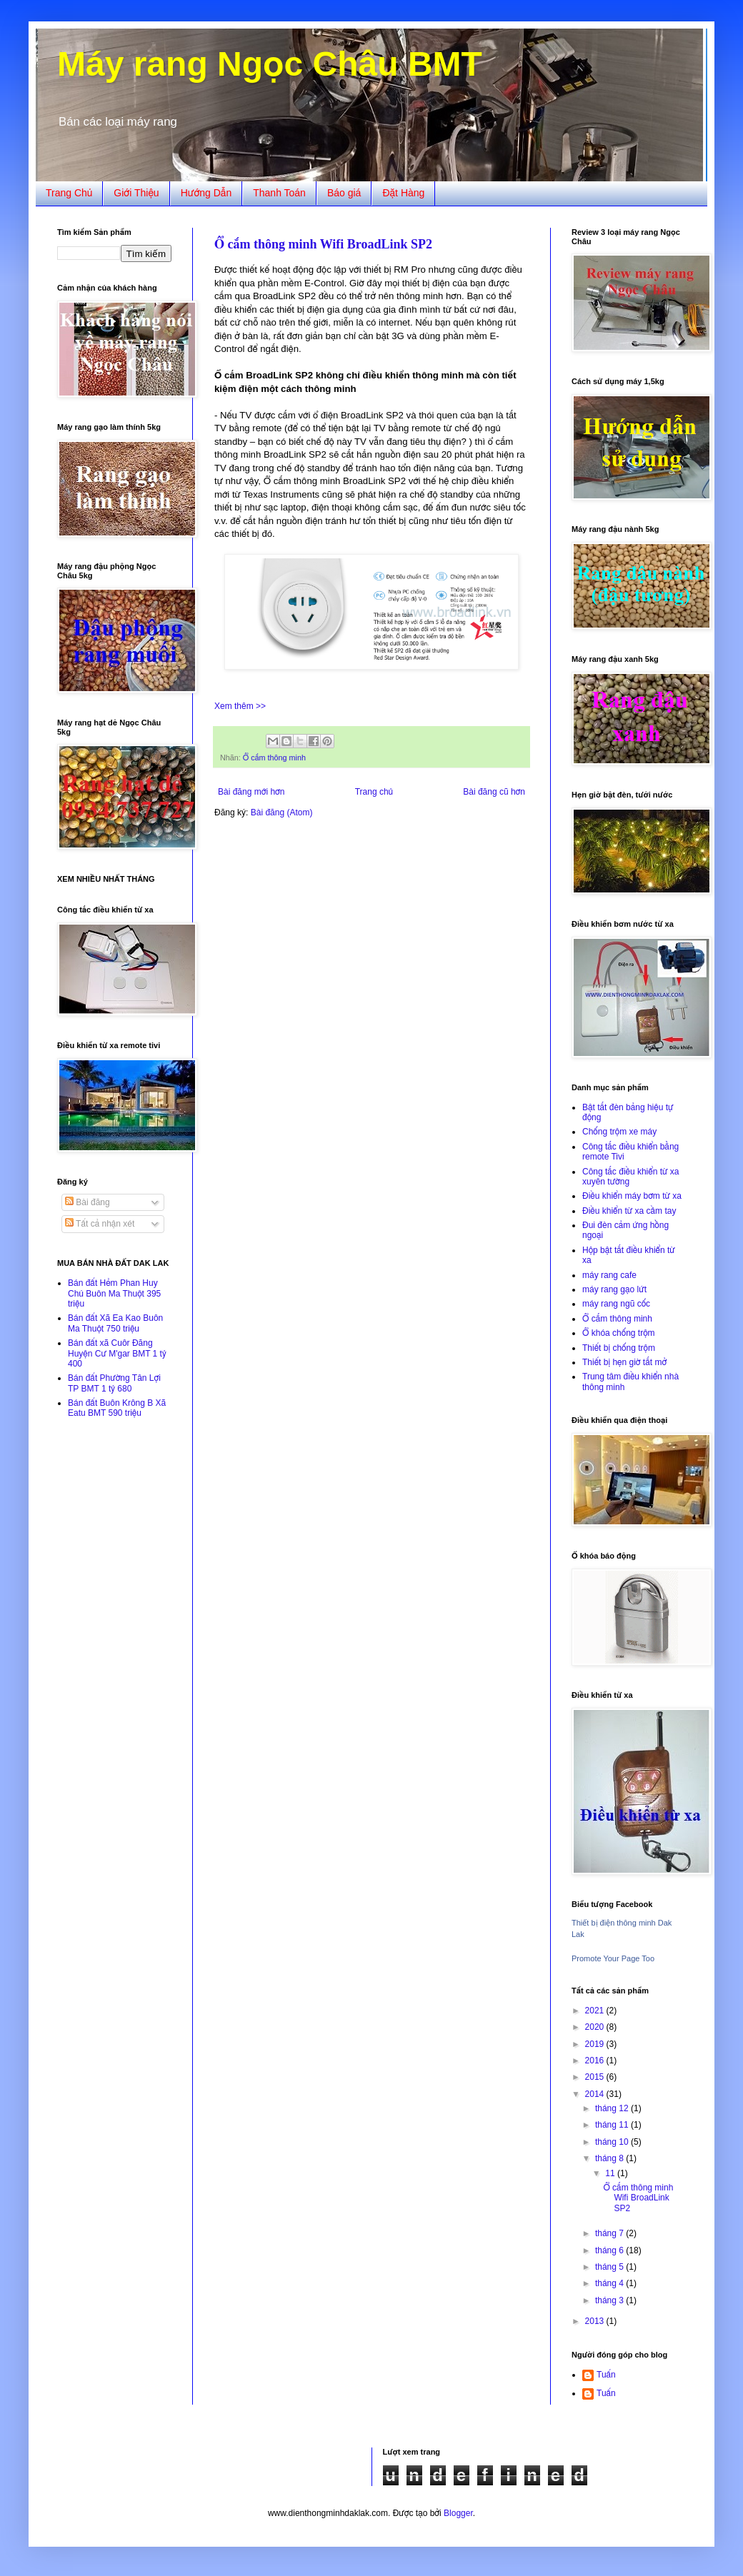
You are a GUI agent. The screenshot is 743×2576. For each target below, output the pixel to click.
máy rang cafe (609, 1275)
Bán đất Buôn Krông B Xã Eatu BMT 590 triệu (117, 1408)
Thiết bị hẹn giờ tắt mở (624, 1362)
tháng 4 (610, 2283)
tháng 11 (613, 2125)
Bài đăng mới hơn (251, 792)
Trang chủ (374, 792)
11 (611, 2173)
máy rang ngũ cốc (616, 1304)
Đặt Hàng (403, 192)
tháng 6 (610, 2250)
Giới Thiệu (136, 192)
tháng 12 (613, 2108)
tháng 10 (613, 2142)
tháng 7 (610, 2233)
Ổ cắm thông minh (274, 757)
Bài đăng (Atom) (282, 812)
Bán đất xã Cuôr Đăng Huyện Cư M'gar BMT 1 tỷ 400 (117, 1353)
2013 (596, 2321)
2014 (596, 2094)
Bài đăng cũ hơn (494, 792)
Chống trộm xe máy (619, 1132)
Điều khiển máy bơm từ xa (632, 1196)
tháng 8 (610, 2158)
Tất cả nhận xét (99, 1224)
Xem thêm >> (240, 706)
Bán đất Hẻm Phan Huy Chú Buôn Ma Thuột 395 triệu (114, 1293)
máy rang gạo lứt (614, 1289)
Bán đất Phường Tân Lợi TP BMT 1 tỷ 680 (114, 1383)
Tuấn (606, 2375)
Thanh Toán (279, 192)
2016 (596, 2061)
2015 (596, 2077)
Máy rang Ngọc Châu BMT (269, 64)
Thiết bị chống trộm (618, 1348)
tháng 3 (610, 2300)
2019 (596, 2044)
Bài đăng (87, 1202)
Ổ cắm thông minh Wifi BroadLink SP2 (323, 244)
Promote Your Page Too (613, 1958)
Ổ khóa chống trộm (618, 1333)
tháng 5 (610, 2267)
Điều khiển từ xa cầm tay (629, 1211)
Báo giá (344, 192)
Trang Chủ (69, 192)
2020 (596, 2027)
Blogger (458, 2513)
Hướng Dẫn (206, 192)
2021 (596, 2011)
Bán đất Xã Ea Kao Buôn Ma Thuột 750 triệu (115, 1323)
